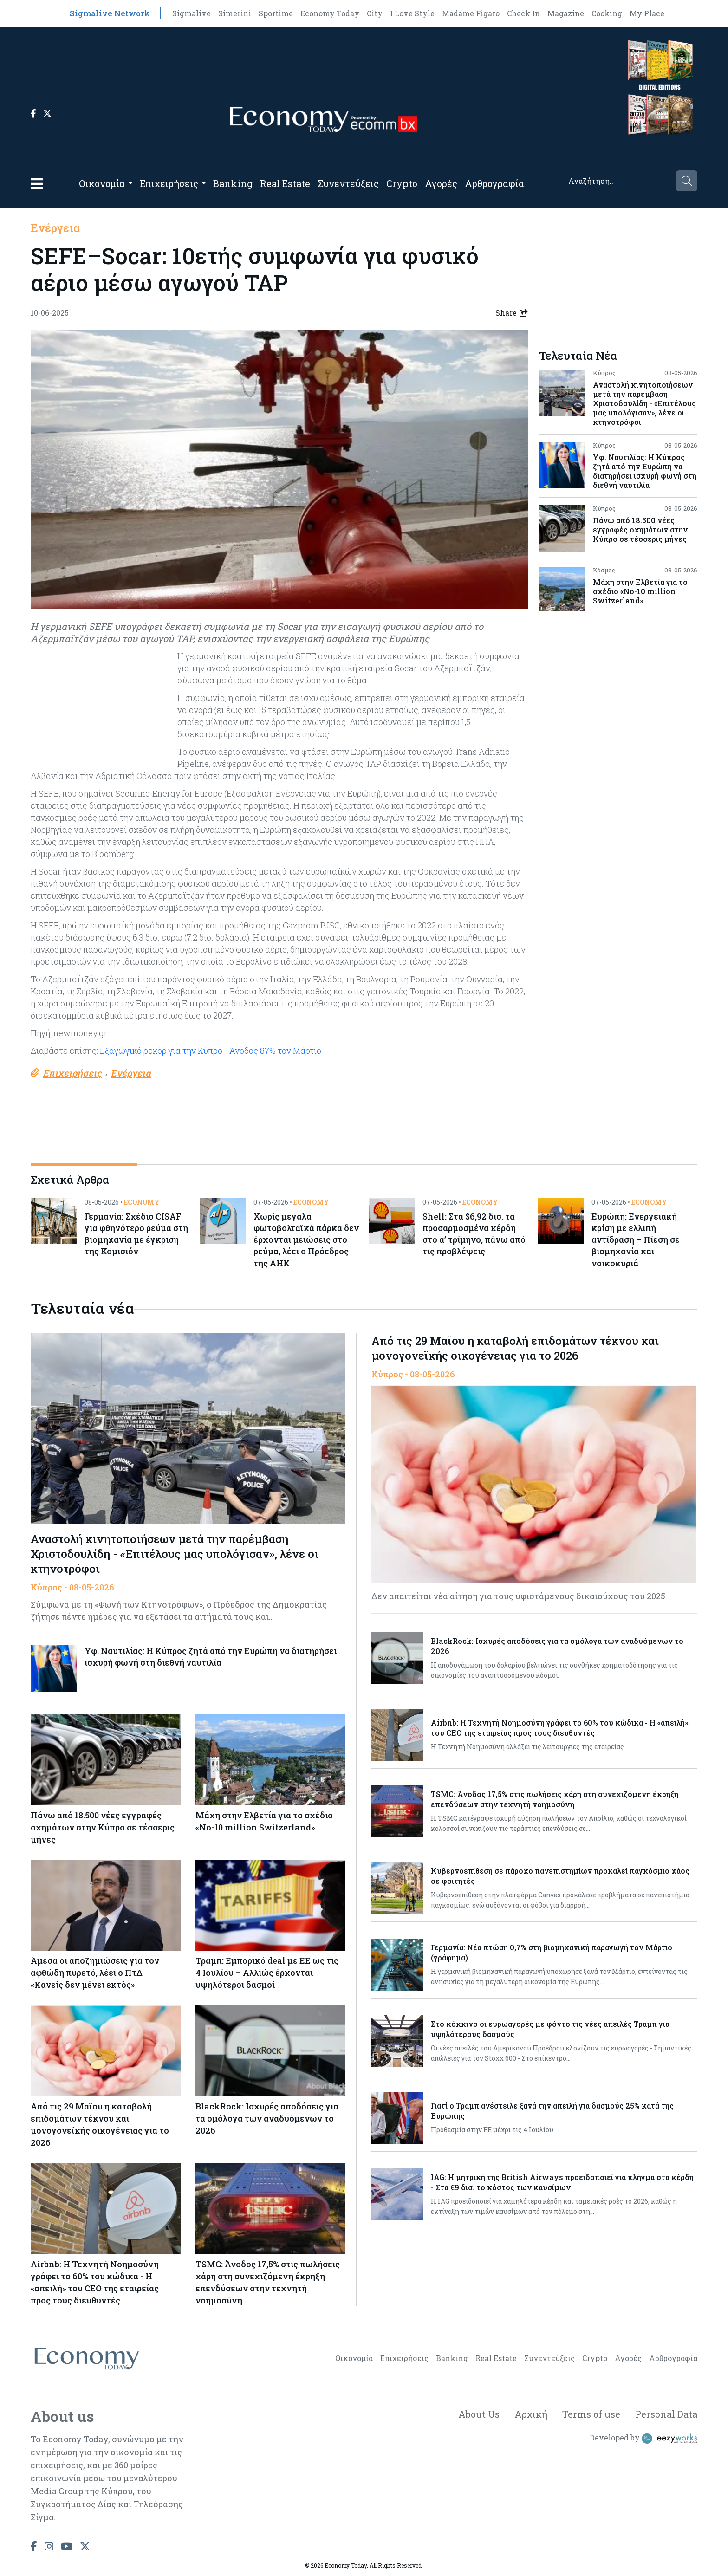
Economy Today (329, 13)
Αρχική (530, 2414)
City (375, 13)
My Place (647, 13)
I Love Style (412, 13)
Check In (523, 13)
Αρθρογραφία (494, 183)
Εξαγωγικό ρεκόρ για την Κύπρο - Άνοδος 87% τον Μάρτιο (210, 1050)
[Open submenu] (130, 183)
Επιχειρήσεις (169, 183)
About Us (479, 2414)
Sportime (276, 13)
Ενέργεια (55, 228)
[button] (37, 184)
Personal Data (666, 2414)
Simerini (234, 13)
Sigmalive (191, 13)
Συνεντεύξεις (348, 183)
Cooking (607, 13)
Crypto (401, 183)
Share (511, 312)
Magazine (565, 13)
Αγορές (441, 183)
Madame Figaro (471, 13)
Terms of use (591, 2414)
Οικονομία (102, 183)
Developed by (643, 2439)
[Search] (617, 180)
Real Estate (285, 183)
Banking (233, 183)
